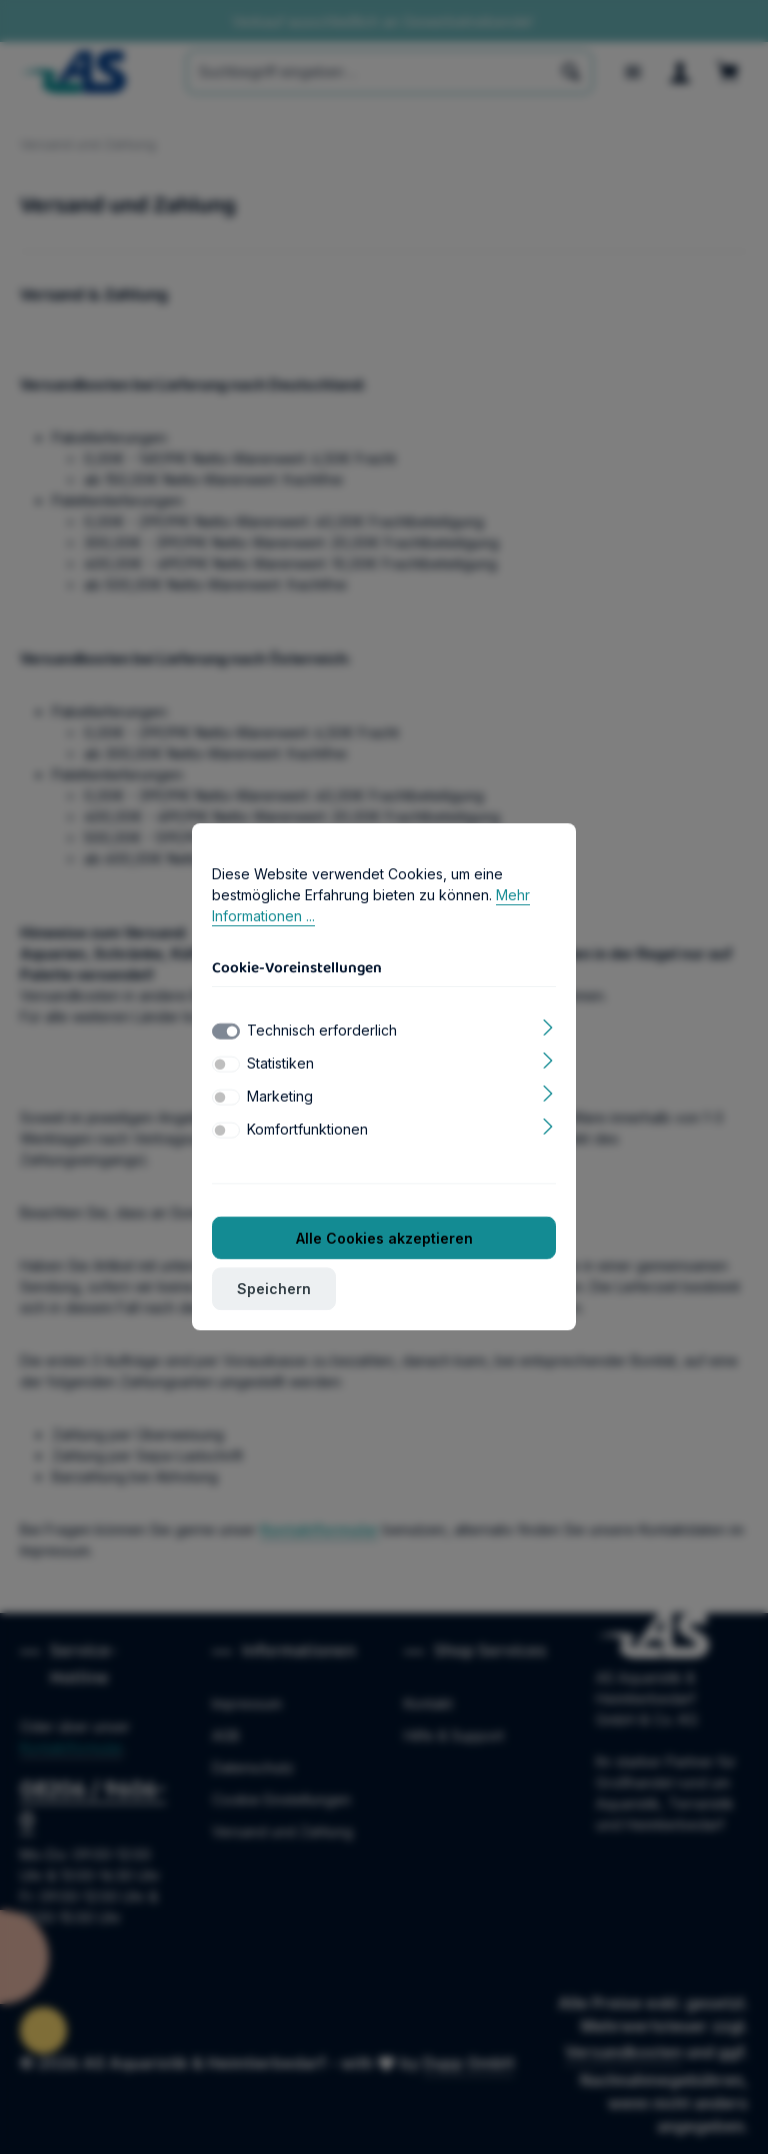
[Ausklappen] (548, 1030)
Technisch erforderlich (322, 1034)
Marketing (280, 1100)
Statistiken (280, 1067)
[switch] (226, 1069)
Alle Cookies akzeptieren (384, 1242)
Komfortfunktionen (307, 1133)
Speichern (274, 1293)
